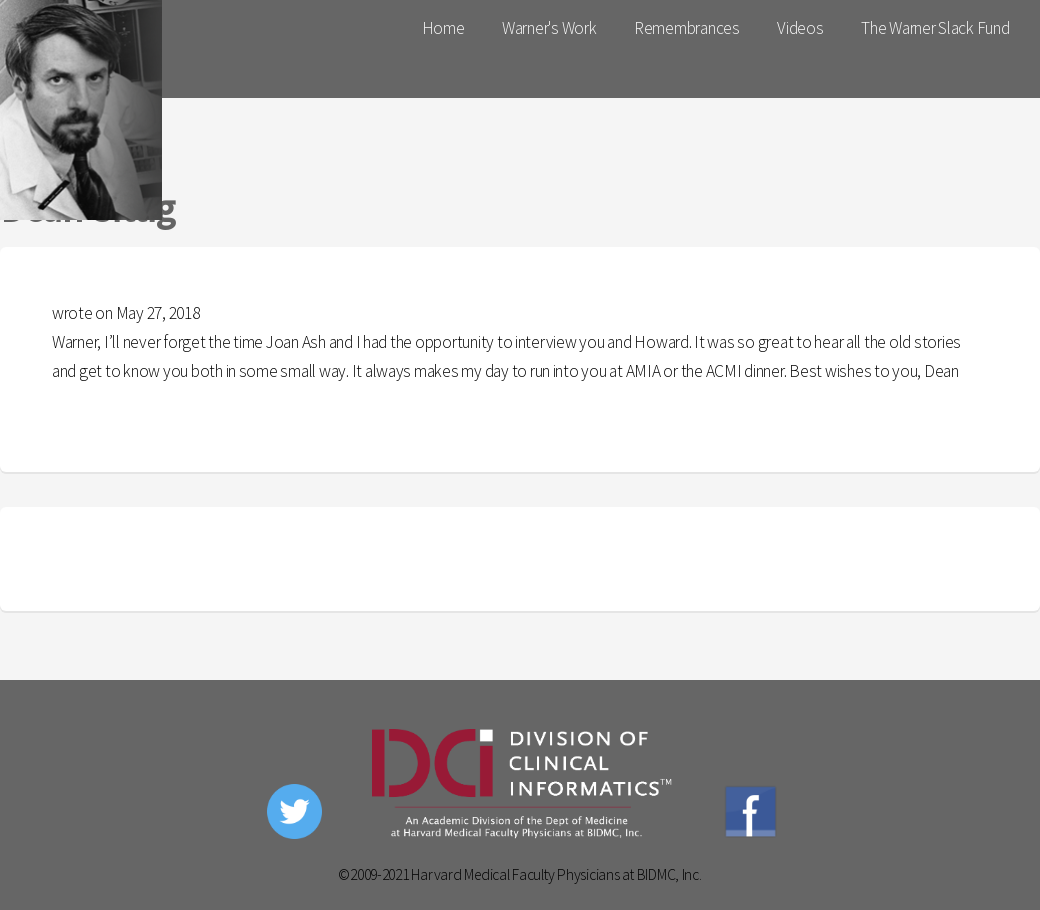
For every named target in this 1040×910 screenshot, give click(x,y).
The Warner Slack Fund (935, 28)
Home (443, 28)
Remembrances (687, 28)
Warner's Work (549, 28)
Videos (800, 28)
